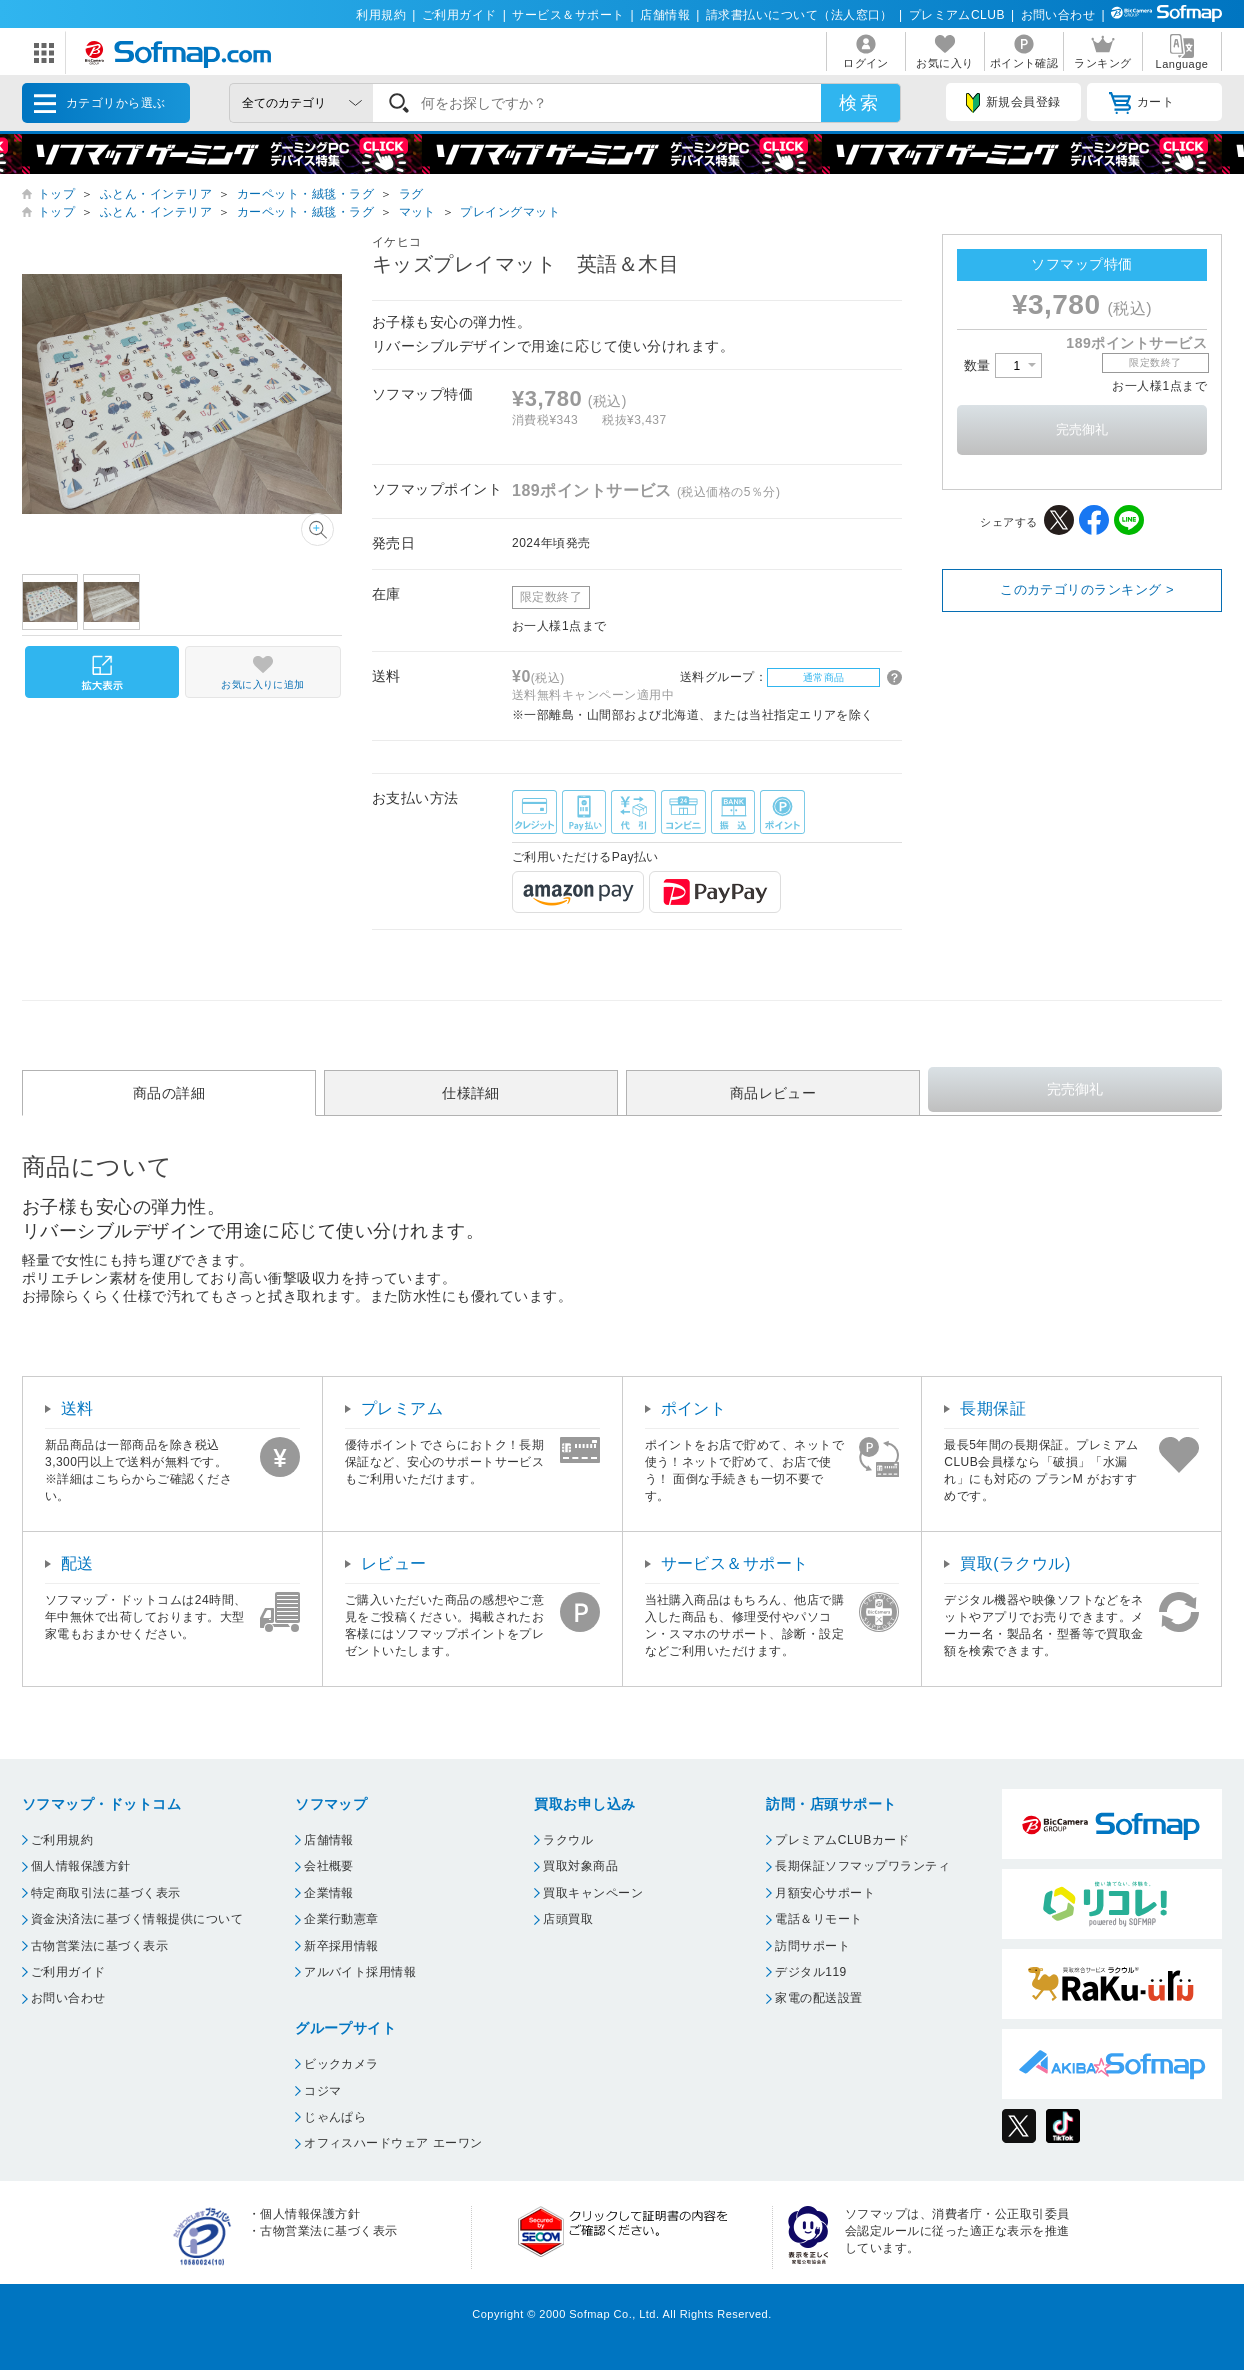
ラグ (411, 194)
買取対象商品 (580, 1866)
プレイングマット (510, 212)
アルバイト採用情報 (360, 1972)
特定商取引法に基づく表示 (106, 1893)
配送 (77, 1563)
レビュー (394, 1563)
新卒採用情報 (341, 1946)
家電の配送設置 (818, 1998)
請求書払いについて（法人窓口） (799, 15)
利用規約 (381, 15)
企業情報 (329, 1893)
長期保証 (993, 1408)
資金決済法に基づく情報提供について (137, 1919)
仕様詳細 (471, 1093)
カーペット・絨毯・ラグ (305, 194)
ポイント (694, 1408)
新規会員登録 (1013, 103)
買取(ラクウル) (1015, 1563)
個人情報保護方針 (81, 1866)
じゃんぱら (335, 2117)
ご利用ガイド (459, 15)
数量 (1003, 365)
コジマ (322, 2091)
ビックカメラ (341, 2064)
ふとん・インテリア (156, 194)
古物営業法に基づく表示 (99, 1946)
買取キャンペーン (593, 1893)
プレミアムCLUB (957, 15)
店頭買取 (568, 1919)
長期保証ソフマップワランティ (862, 1866)
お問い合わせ (1058, 15)
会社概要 (329, 1866)
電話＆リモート (818, 1919)
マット (417, 212)
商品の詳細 (169, 1093)
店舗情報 (665, 15)
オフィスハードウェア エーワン (393, 2143)
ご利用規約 (62, 1840)
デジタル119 (810, 1972)
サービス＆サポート (568, 15)
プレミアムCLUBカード (842, 1840)
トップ (56, 194)
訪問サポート (812, 1946)
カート (1141, 103)
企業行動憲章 (341, 1919)
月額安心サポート (825, 1893)
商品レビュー (773, 1093)
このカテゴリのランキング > (1087, 589)
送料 (77, 1408)
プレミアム (402, 1408)
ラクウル (568, 1840)
